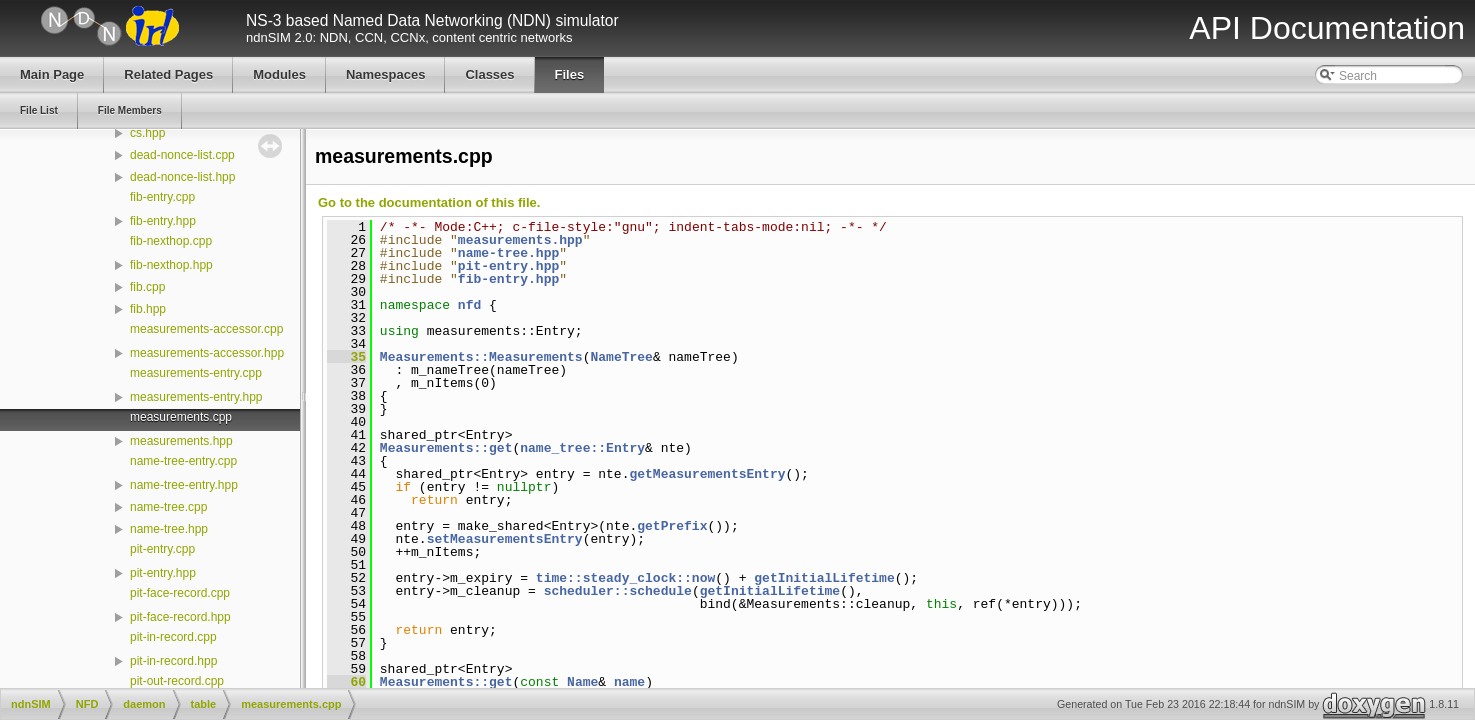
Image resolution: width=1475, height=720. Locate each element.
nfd (469, 305)
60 (346, 682)
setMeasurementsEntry (505, 539)
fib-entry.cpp (162, 197)
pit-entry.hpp (163, 573)
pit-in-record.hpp (173, 661)
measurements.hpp (181, 441)
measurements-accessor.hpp (207, 353)
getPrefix (672, 526)
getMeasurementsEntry (707, 474)
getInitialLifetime (824, 578)
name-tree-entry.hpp (184, 485)
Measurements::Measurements (481, 357)
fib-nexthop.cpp (171, 241)
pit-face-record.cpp (180, 593)
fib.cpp (147, 287)
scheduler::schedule (618, 591)
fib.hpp (148, 309)
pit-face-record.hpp (180, 617)
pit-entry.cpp (162, 549)
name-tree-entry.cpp (183, 461)
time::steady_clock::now (625, 578)
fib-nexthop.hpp (171, 265)
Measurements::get (446, 448)
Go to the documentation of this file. (429, 202)
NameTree (621, 357)
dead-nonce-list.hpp (182, 177)
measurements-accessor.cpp (206, 329)
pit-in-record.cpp (173, 637)
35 (346, 357)
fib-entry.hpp (163, 221)
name (629, 682)
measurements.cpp (181, 417)
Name (582, 682)
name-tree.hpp (169, 529)
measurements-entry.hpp (196, 397)
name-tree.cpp (168, 507)
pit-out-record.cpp (177, 681)
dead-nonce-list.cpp (182, 155)
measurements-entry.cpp (196, 373)
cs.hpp (147, 133)
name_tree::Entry (582, 448)
